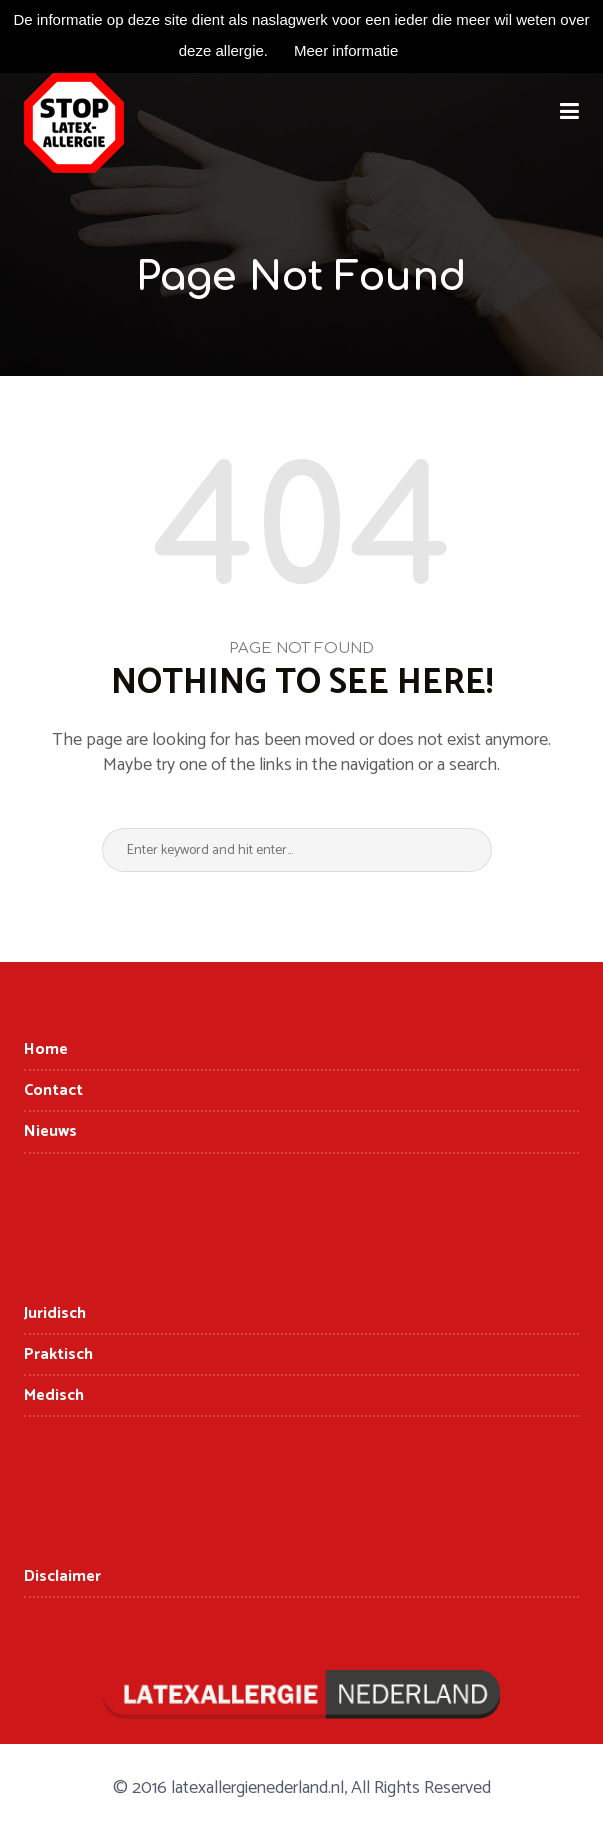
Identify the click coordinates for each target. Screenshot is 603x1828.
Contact (53, 1090)
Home (46, 1049)
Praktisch (58, 1354)
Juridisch (55, 1313)
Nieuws (50, 1131)
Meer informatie (346, 50)
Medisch (54, 1395)
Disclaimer (62, 1576)
